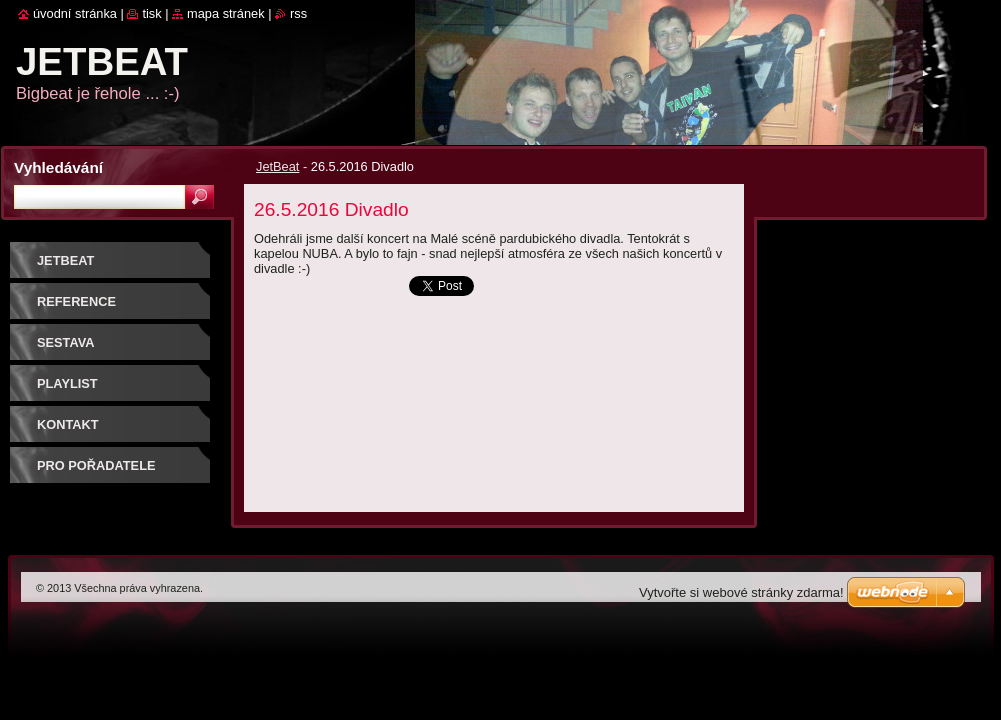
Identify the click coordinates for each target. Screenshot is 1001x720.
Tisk (151, 13)
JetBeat (277, 166)
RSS (298, 13)
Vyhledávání (58, 167)
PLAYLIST (67, 383)
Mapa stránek (226, 13)
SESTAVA (66, 342)
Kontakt (68, 424)
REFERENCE (76, 301)
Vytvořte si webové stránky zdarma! (741, 592)
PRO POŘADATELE (96, 465)
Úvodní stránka (75, 13)
